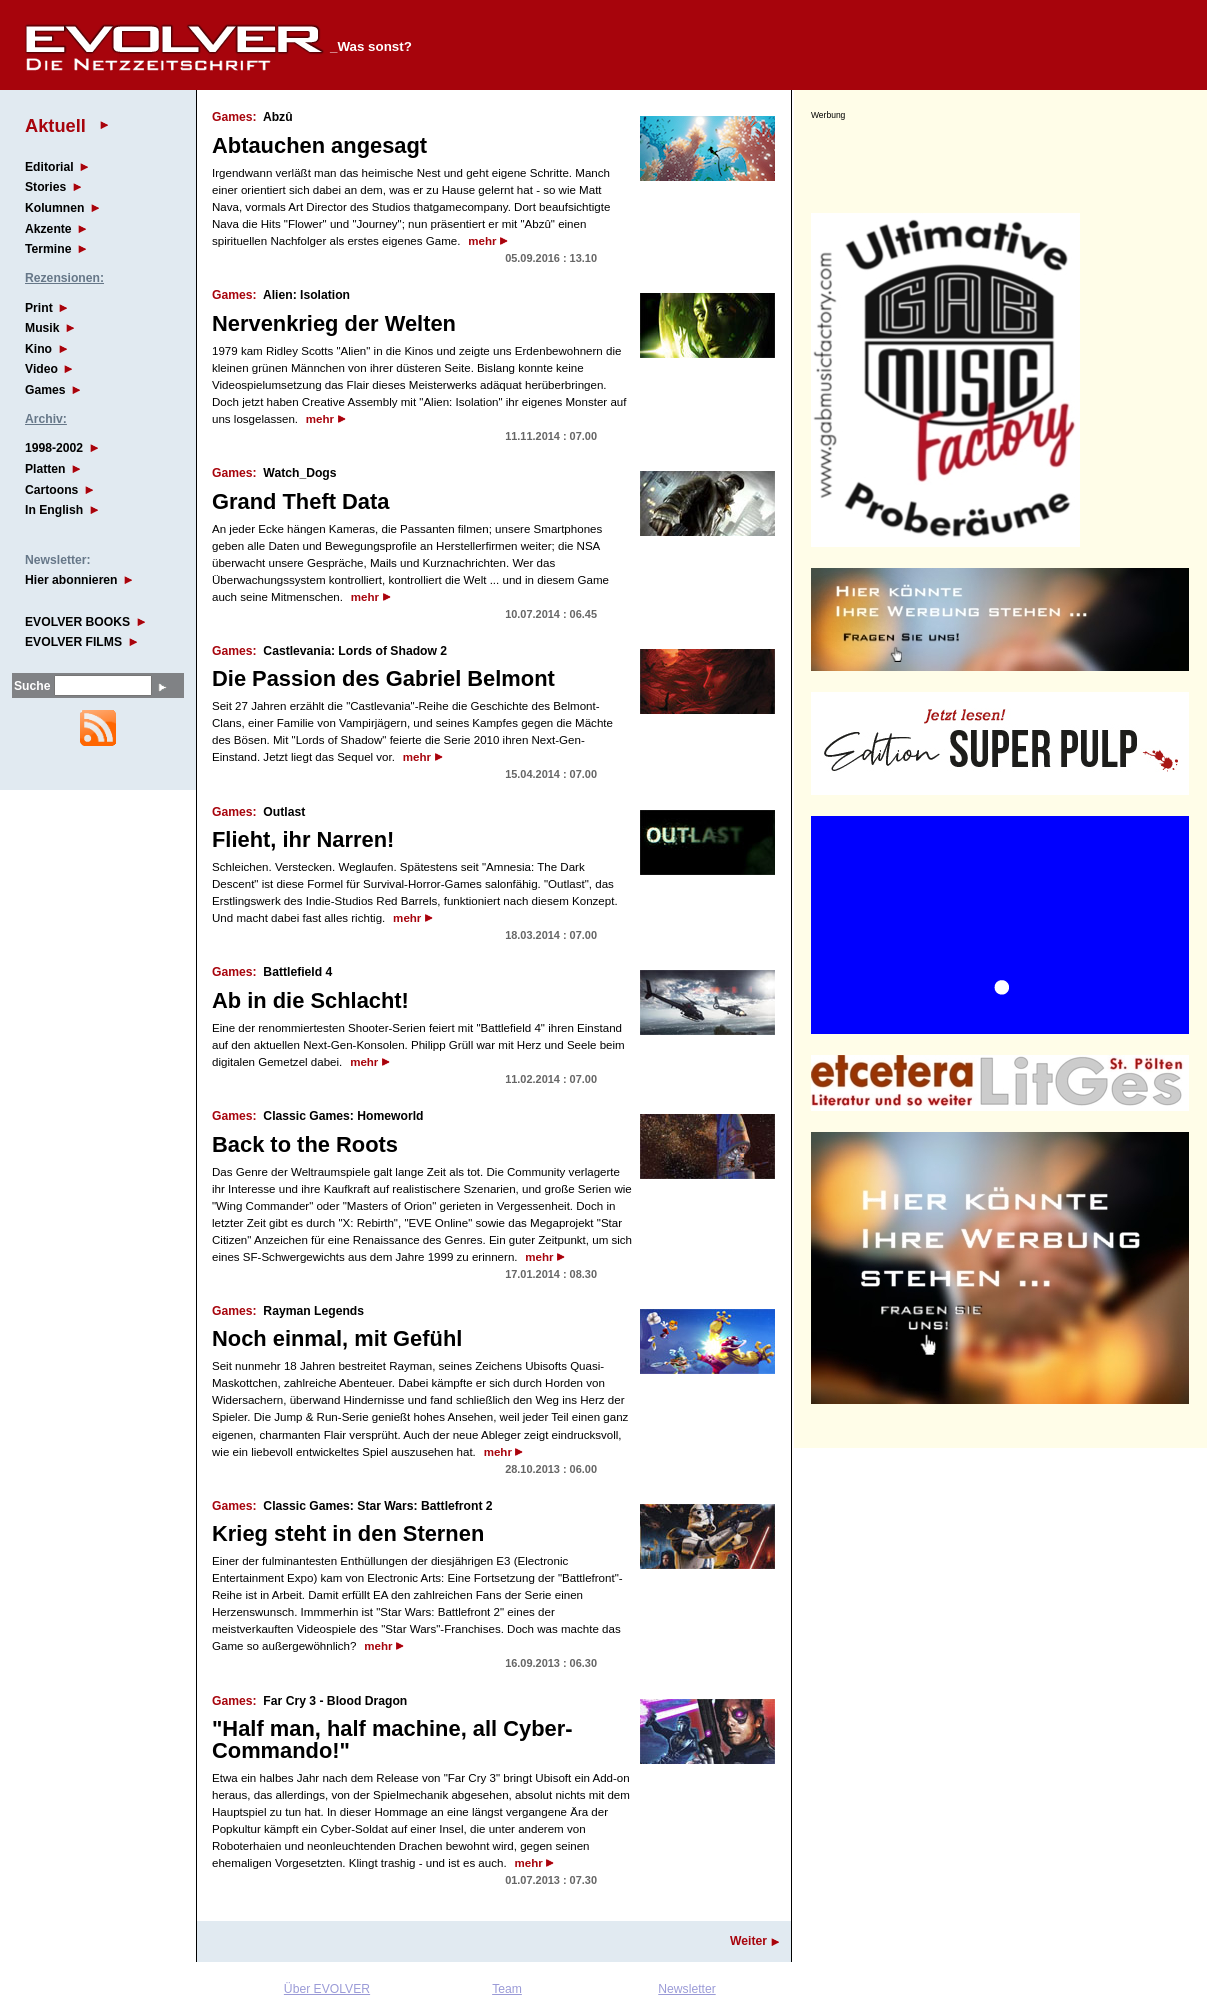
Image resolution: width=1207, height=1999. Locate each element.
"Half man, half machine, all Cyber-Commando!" (392, 1739)
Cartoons (51, 490)
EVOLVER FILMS (73, 642)
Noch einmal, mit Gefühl (337, 1338)
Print (39, 308)
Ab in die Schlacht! (310, 1000)
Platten (45, 469)
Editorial (49, 167)
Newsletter (686, 1989)
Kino (38, 349)
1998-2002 (54, 448)
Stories (45, 187)
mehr (482, 241)
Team (507, 1989)
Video (41, 369)
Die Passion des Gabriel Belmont (383, 678)
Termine (48, 249)
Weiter (748, 1941)
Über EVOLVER (327, 1989)
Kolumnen (54, 208)
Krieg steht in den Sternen (348, 1533)
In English (54, 510)
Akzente (48, 229)
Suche (32, 686)
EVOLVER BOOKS (77, 622)
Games (45, 390)
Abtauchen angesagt (319, 145)
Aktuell (55, 125)
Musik (42, 328)
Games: (234, 117)
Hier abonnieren (71, 580)
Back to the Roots (305, 1144)
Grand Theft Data (300, 501)
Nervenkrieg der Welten (334, 323)
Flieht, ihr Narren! (303, 839)
